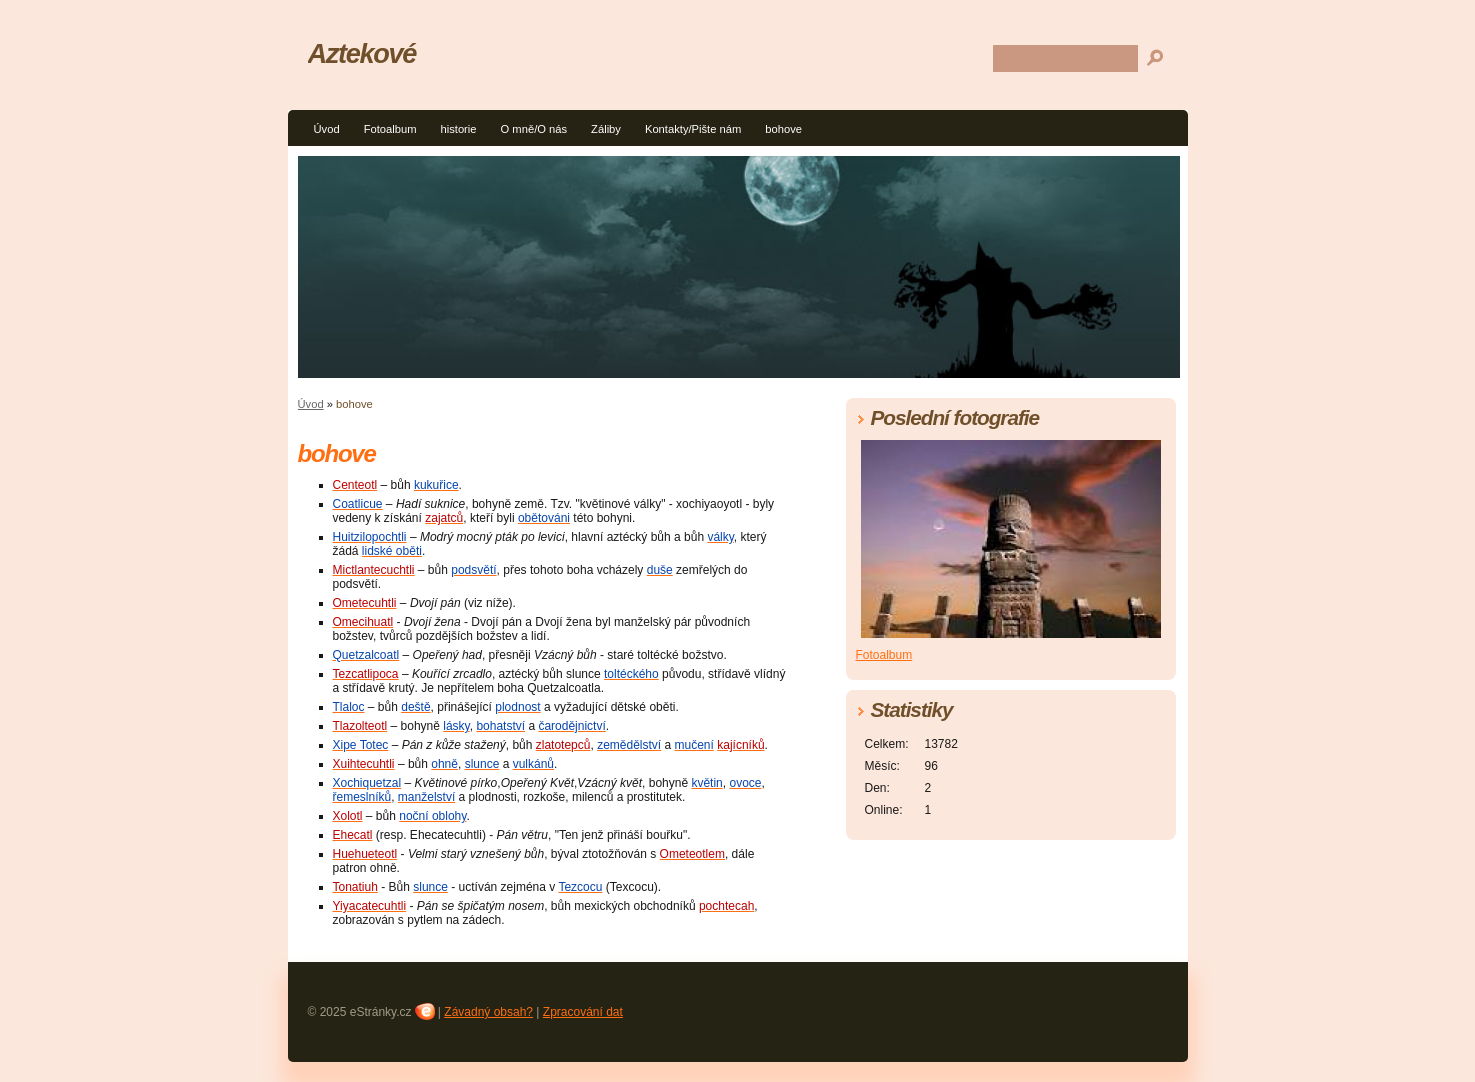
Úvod (327, 129)
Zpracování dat (583, 1012)
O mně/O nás (534, 129)
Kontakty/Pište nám (693, 129)
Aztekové (362, 53)
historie (458, 129)
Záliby (606, 129)
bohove (783, 129)
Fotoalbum (390, 129)
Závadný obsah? (488, 1012)
